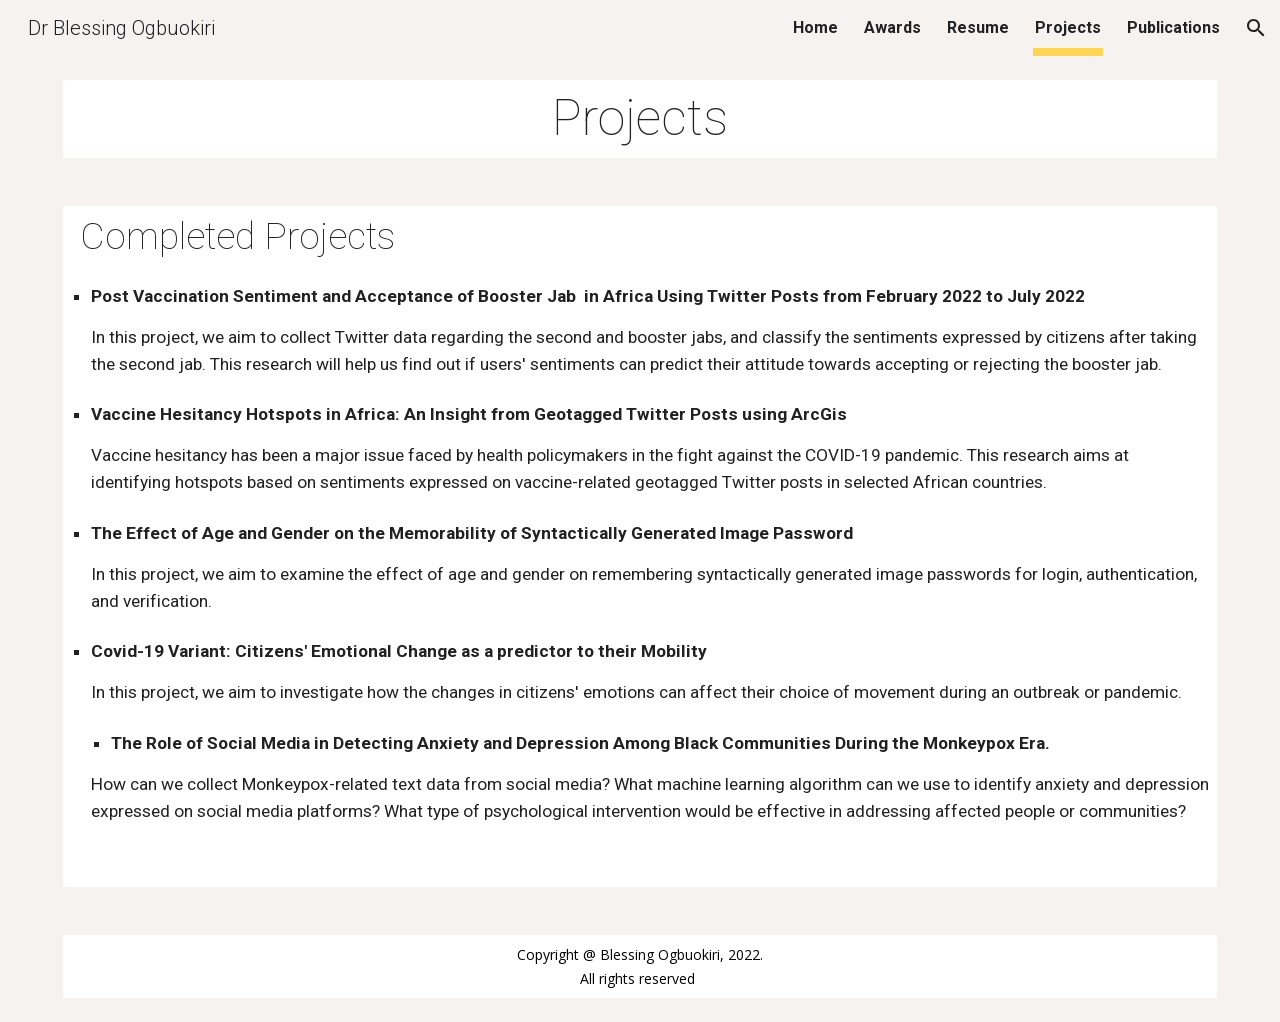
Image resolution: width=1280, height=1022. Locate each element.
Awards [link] (892, 27)
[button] (1256, 28)
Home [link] (815, 27)
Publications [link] (1173, 27)
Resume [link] (978, 27)
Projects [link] (1068, 27)
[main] (640, 119)
